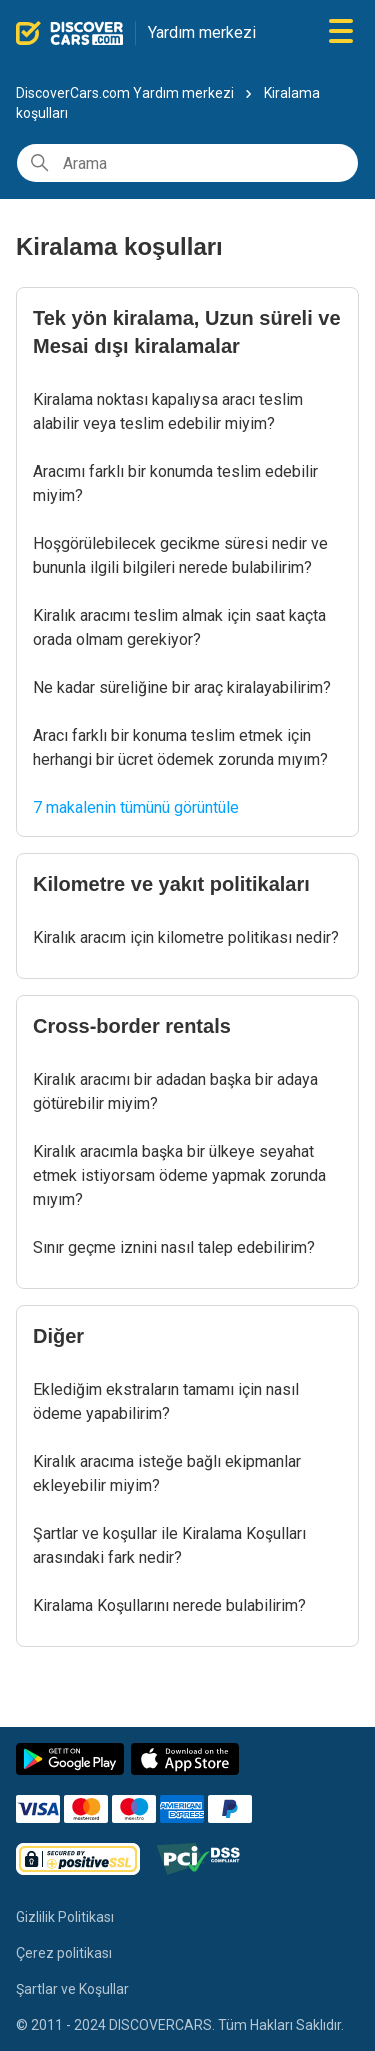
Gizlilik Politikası (65, 1917)
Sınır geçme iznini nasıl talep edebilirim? (174, 1247)
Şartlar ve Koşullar (72, 1989)
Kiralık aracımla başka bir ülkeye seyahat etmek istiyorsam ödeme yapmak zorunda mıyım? (179, 1175)
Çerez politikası (64, 1953)
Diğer (58, 1336)
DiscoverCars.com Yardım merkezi (125, 93)
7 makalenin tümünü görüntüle (136, 807)
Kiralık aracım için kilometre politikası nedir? (186, 937)
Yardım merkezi (202, 32)
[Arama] (187, 163)
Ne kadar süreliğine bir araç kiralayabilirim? (182, 687)
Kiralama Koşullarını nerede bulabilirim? (169, 1605)
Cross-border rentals (132, 1026)
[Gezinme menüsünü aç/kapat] (341, 32)
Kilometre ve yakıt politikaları (171, 884)
